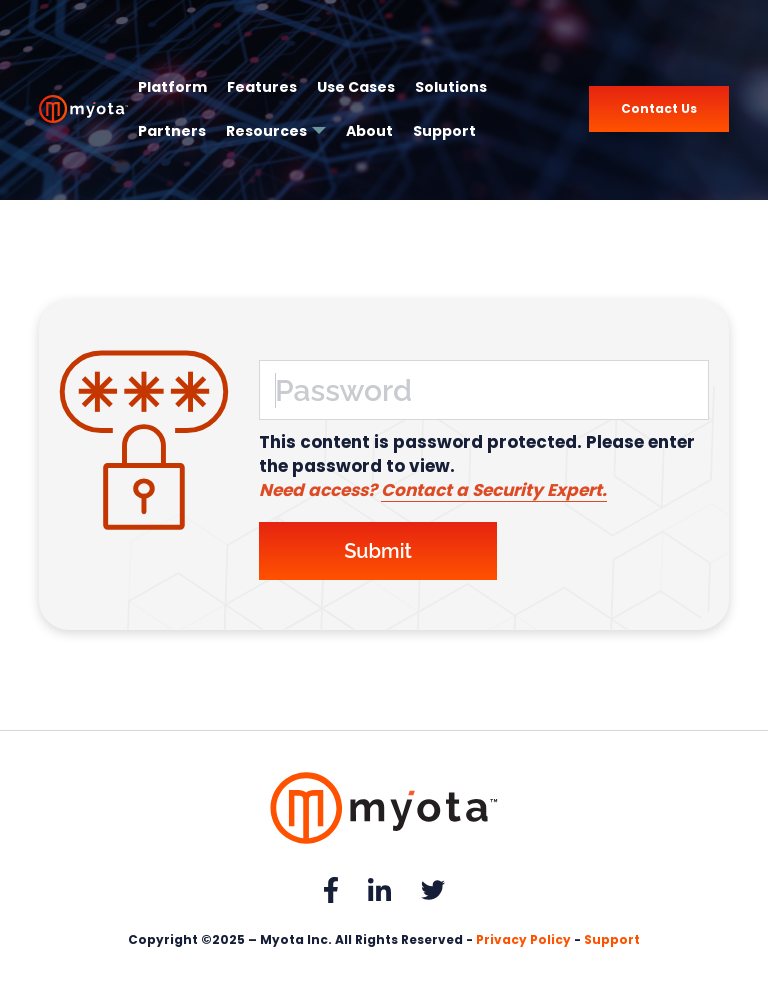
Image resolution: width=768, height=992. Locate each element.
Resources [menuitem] (266, 131)
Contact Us (659, 108)
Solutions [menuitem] (451, 87)
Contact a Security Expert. (494, 490)
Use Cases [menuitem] (356, 87)
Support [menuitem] (444, 131)
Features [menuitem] (262, 87)
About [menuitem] (369, 131)
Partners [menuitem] (172, 131)
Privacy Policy (523, 939)
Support (612, 939)
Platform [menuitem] (172, 87)
